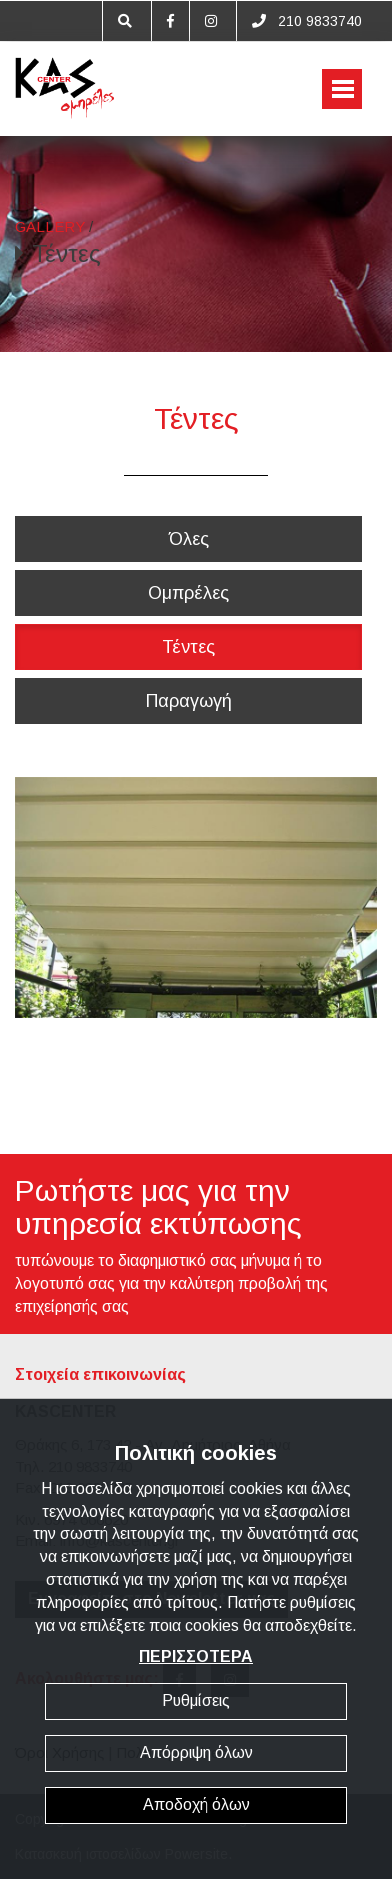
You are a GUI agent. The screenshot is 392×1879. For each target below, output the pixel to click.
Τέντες (188, 647)
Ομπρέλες (188, 593)
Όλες (189, 539)
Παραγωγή (189, 701)
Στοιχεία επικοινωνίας (100, 1374)
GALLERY (50, 226)
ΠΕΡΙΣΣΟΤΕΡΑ (196, 1656)
